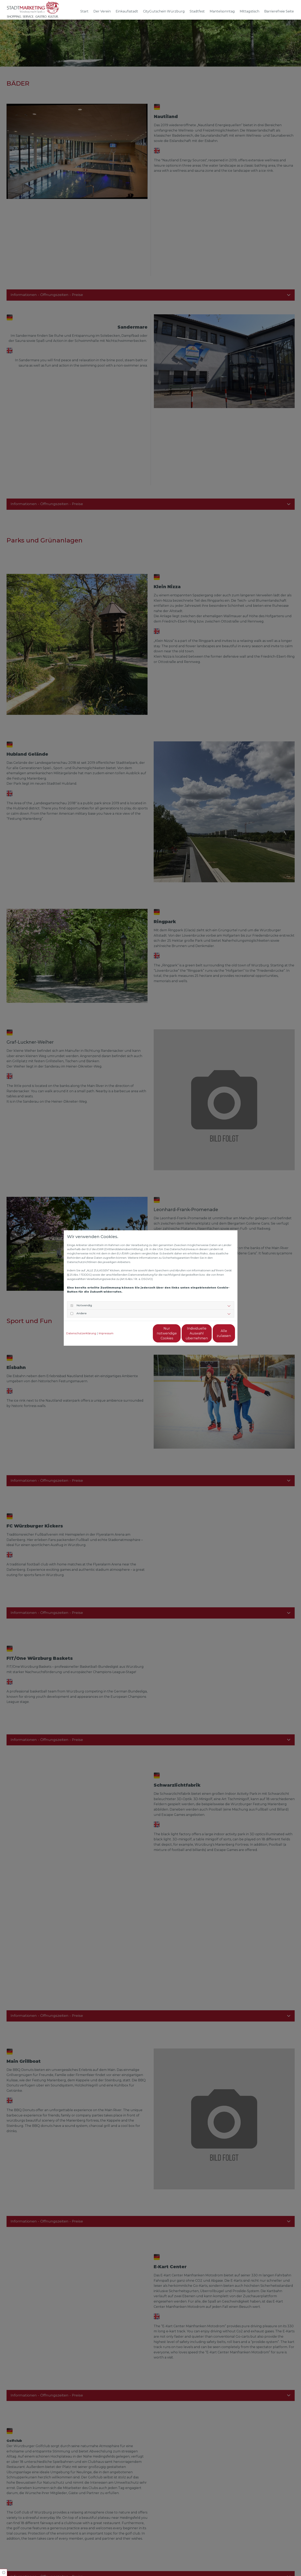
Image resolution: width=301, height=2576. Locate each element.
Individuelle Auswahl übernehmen (177, 1333)
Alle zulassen (216, 1333)
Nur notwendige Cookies (138, 1333)
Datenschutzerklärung (81, 1333)
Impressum (106, 1333)
